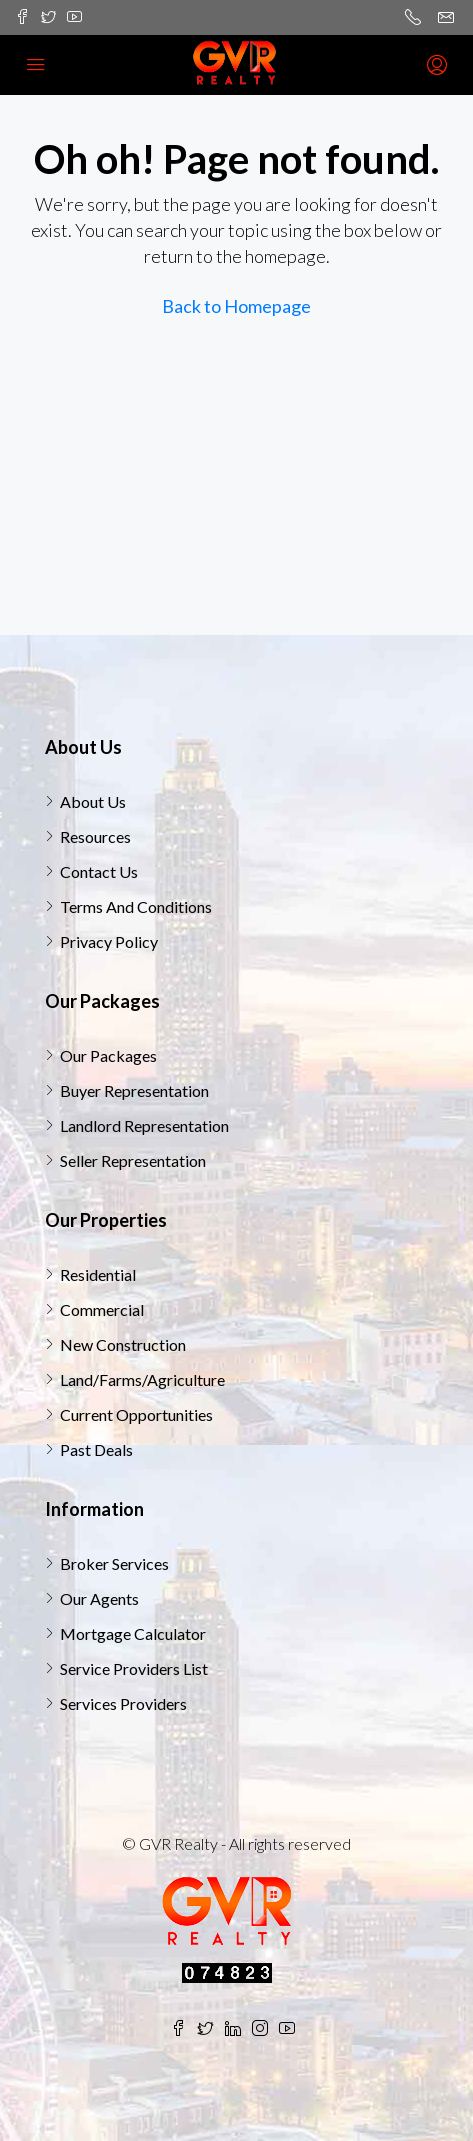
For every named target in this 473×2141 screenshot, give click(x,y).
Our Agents (99, 1598)
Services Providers (123, 1703)
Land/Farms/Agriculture (142, 1379)
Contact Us (99, 871)
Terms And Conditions (136, 906)
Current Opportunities (136, 1414)
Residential (98, 1274)
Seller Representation (133, 1160)
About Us (93, 801)
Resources (95, 836)
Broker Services (114, 1563)
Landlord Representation (144, 1125)
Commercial (102, 1309)
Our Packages (108, 1055)
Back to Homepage (236, 306)
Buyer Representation (134, 1090)
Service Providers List (134, 1668)
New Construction (123, 1344)
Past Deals (96, 1449)
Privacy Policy (109, 941)
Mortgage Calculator (133, 1633)
